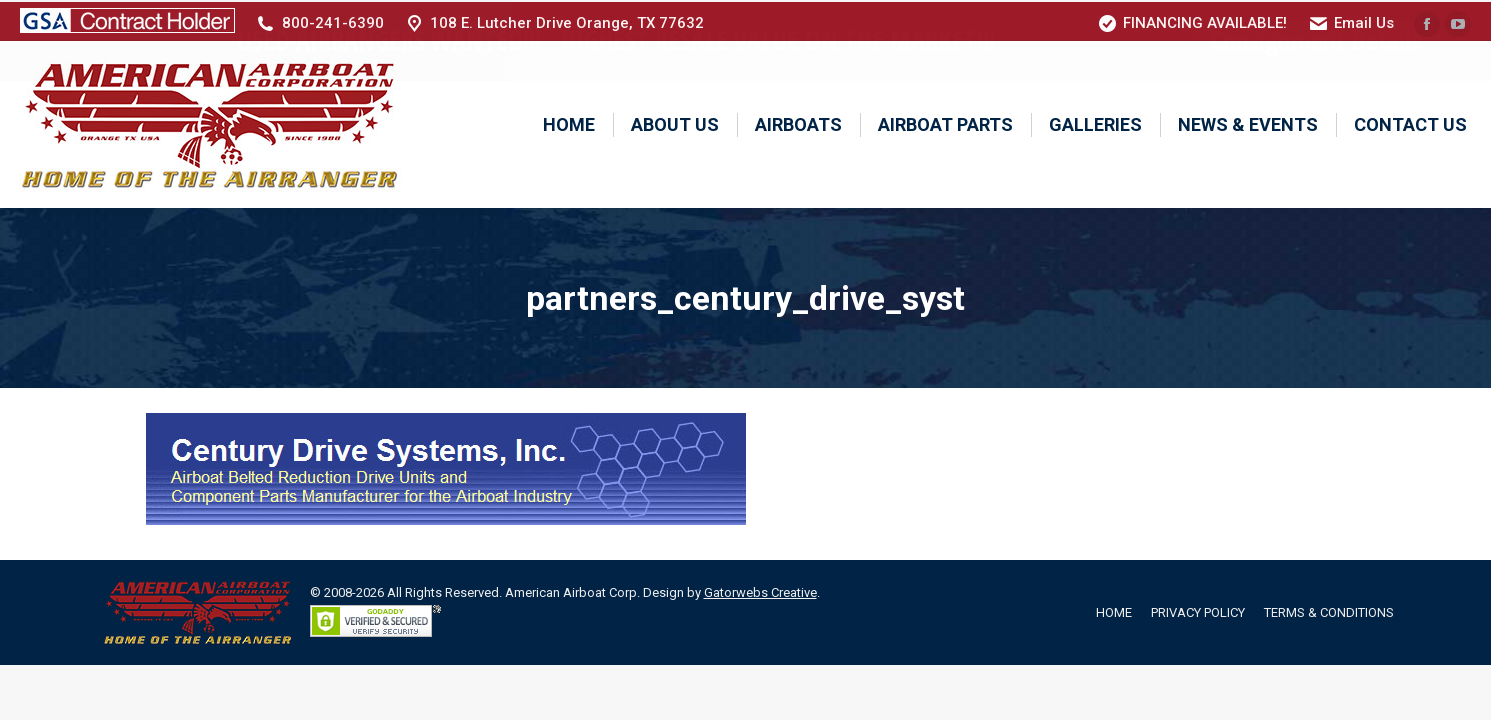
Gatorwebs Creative (760, 590)
